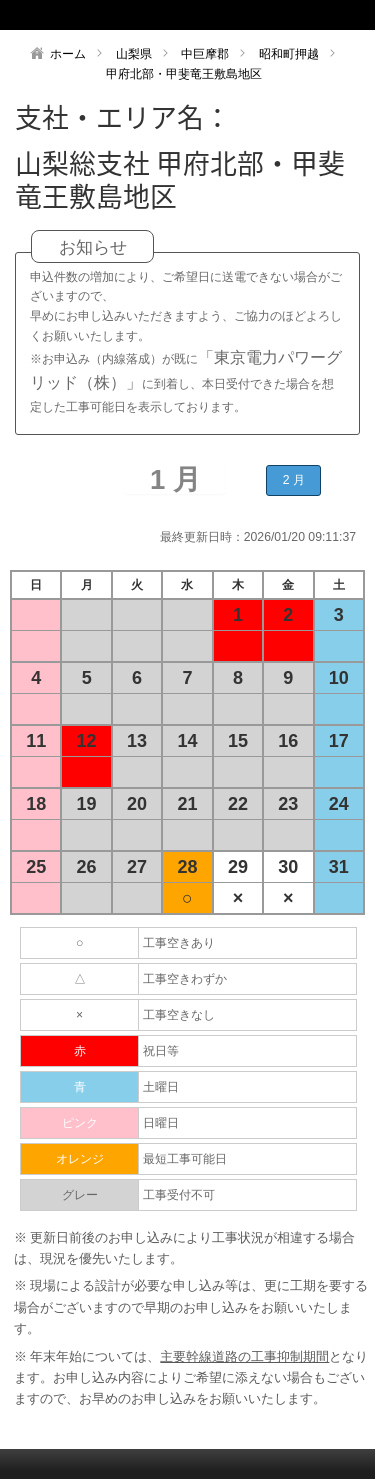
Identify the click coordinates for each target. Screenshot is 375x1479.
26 (87, 867)
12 (87, 741)
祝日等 (161, 1051)
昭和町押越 (289, 54)
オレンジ (80, 1159)
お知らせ (93, 247)
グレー (80, 1195)
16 (288, 741)
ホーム (68, 54)
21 (187, 804)
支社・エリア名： (123, 117)
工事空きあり (179, 943)
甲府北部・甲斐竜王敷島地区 (184, 74)
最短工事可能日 (185, 1159)
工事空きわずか (185, 979)
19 (87, 804)
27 (137, 867)
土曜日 (161, 1087)
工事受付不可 (179, 1195)
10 (339, 678)
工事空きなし (179, 1015)
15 (238, 741)
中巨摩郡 (205, 54)
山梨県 (134, 54)
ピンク (80, 1123)
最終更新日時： (202, 537)
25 (36, 867)
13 (137, 741)
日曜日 (161, 1123)
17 (339, 741)
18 (36, 804)
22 (238, 804)
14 (187, 741)
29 (238, 867)
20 (137, 804)
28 (187, 867)
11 (36, 741)
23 (288, 804)
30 (288, 867)
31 (339, 867)
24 (339, 804)
